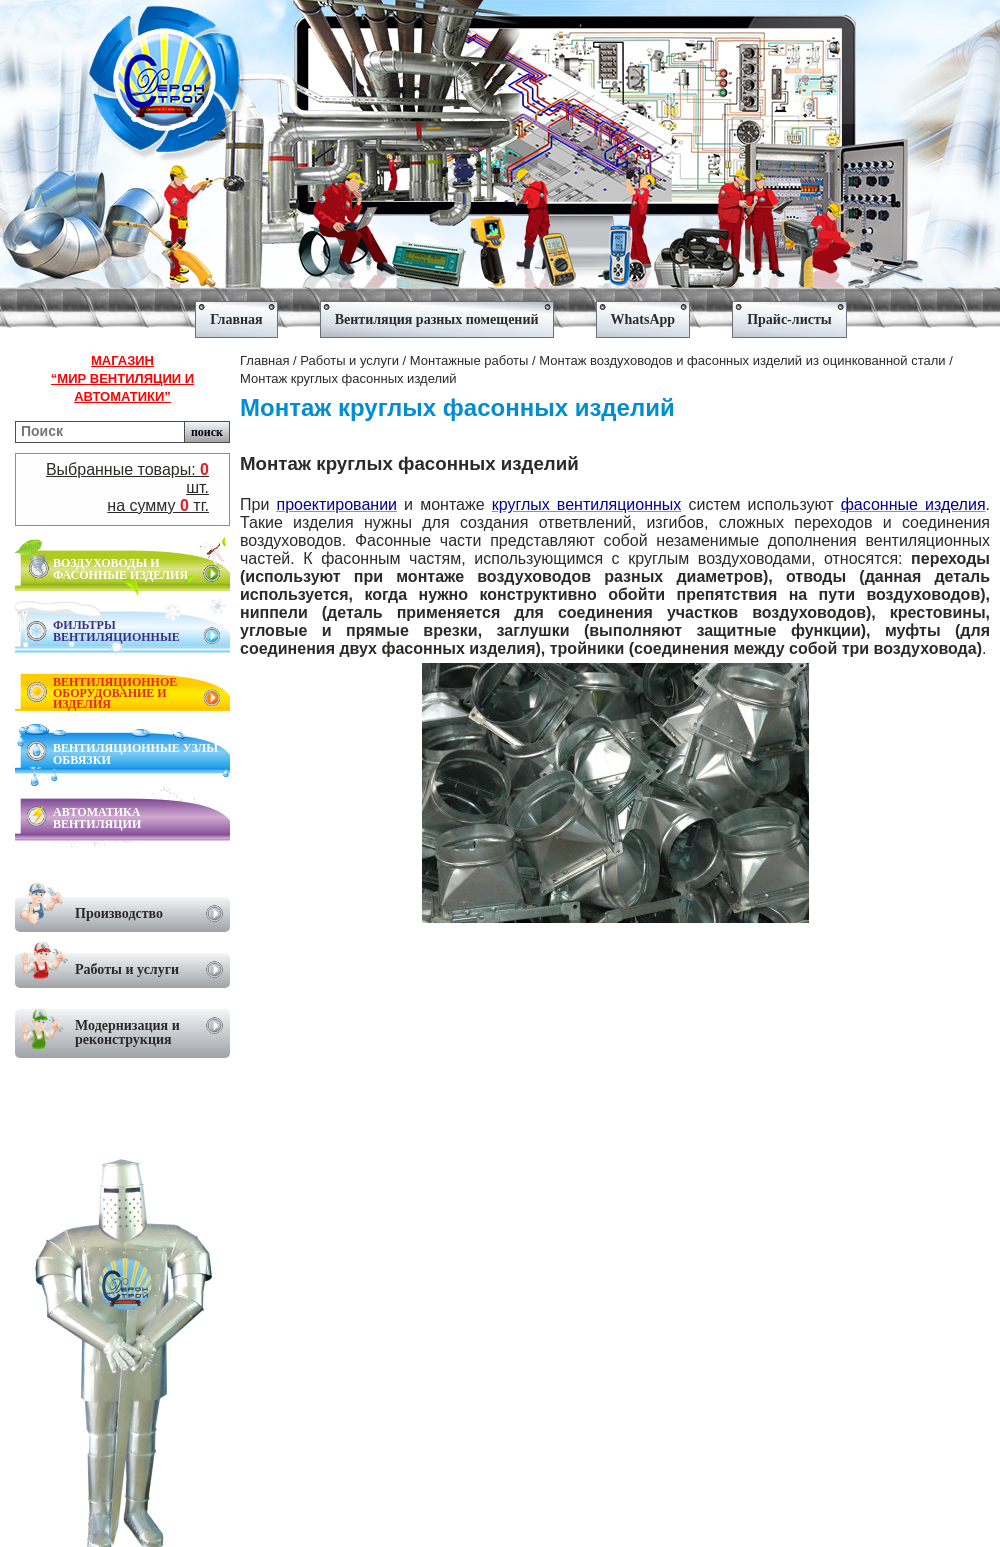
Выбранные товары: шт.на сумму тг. (127, 487)
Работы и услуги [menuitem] (121, 966)
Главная (264, 360)
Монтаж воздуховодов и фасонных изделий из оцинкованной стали (742, 360)
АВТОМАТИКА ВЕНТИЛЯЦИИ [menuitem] (97, 818)
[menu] (500, 312)
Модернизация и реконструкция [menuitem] (121, 1029)
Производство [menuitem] (121, 910)
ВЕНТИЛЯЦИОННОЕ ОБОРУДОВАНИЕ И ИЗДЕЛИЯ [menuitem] (136, 693)
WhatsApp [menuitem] (643, 319)
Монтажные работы (469, 360)
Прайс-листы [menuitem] (789, 319)
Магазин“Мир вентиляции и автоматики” (122, 378)
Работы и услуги (349, 360)
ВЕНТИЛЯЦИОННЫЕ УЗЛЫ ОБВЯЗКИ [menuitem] (135, 754)
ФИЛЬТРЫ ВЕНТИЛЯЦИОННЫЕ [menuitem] (136, 631)
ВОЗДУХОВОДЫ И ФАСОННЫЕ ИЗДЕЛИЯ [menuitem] (136, 569)
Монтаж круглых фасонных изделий (348, 378)
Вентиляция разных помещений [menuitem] (437, 319)
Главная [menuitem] (236, 319)
